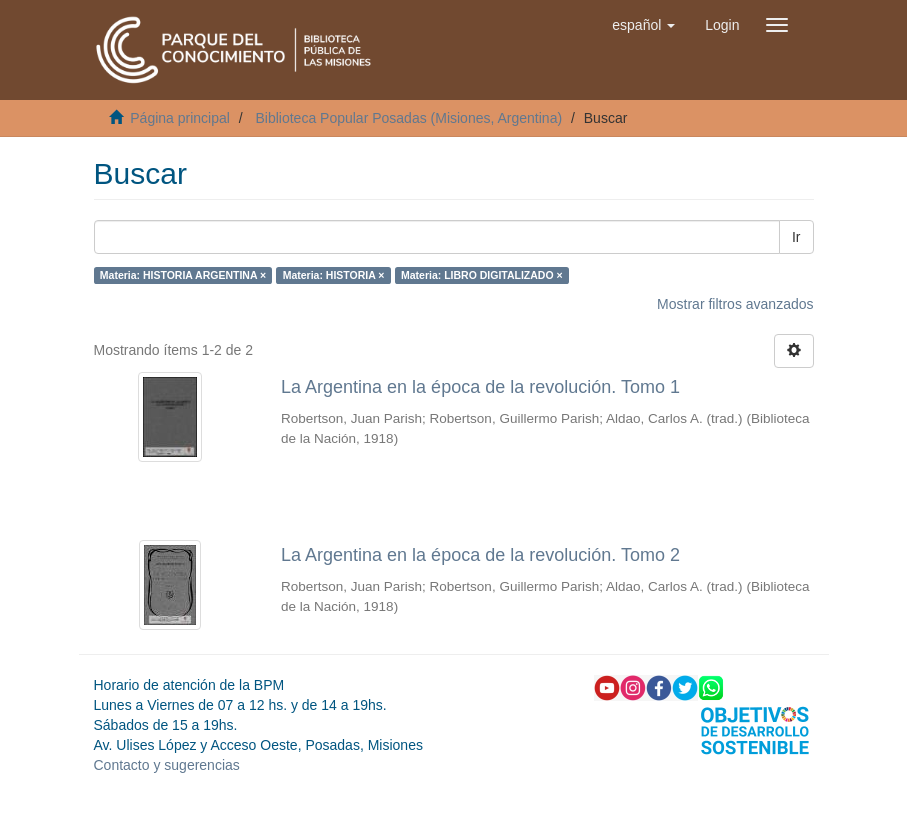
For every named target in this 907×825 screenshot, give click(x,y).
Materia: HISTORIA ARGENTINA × (183, 275)
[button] (643, 25)
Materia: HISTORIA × (334, 275)
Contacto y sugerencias (167, 765)
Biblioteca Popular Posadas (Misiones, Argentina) (408, 118)
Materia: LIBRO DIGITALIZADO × (482, 275)
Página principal (180, 118)
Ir (796, 237)
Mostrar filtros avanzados (735, 304)
